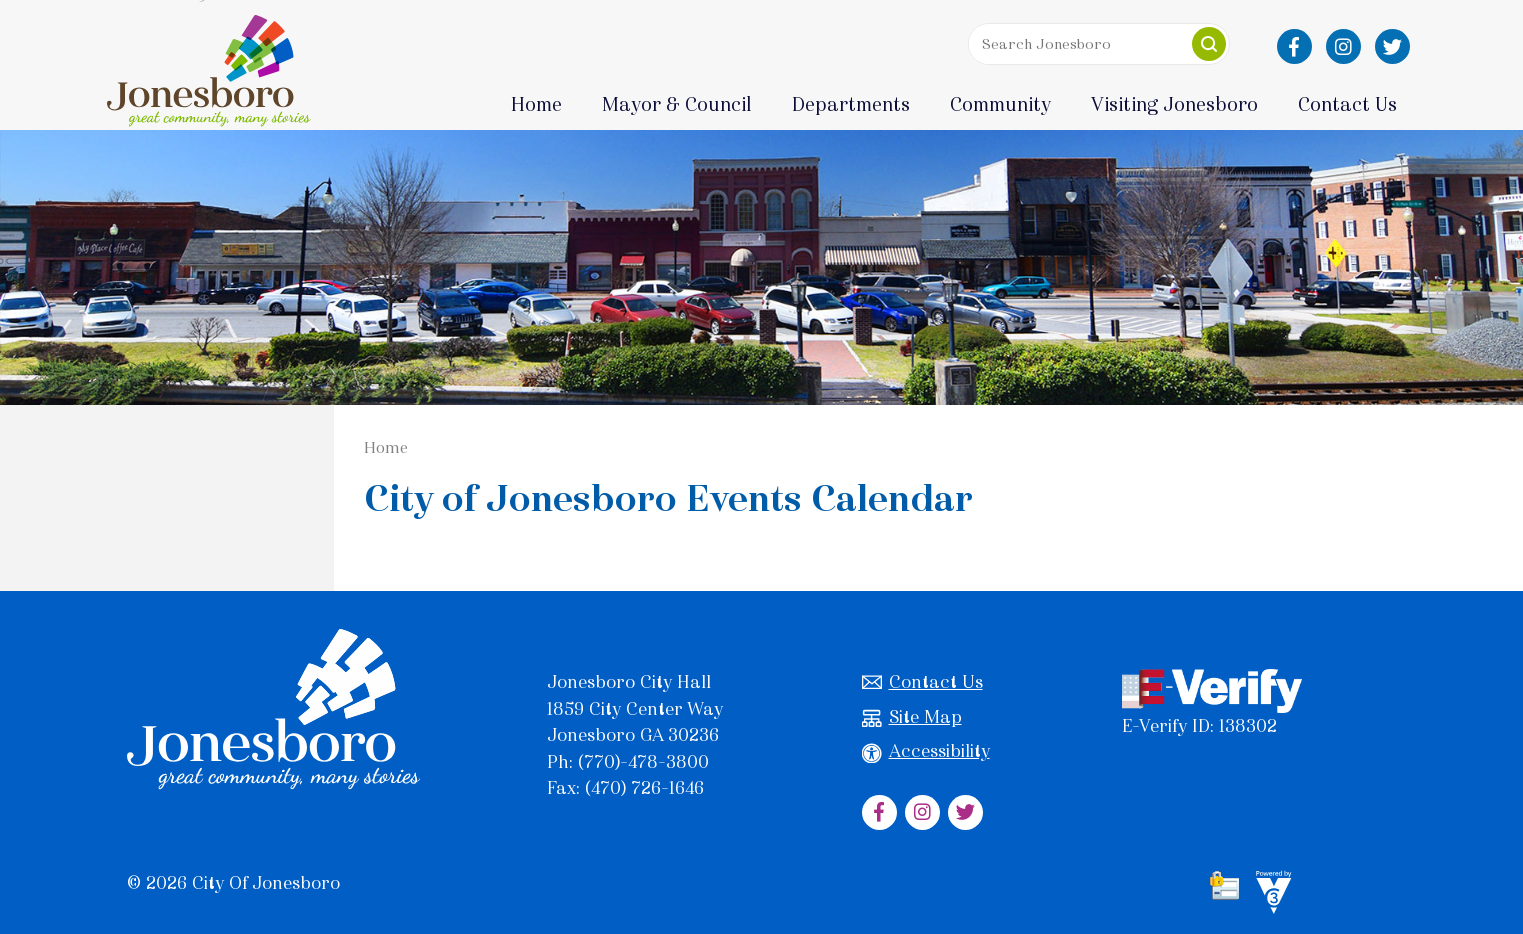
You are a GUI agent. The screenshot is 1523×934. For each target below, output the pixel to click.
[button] (1209, 44)
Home (536, 104)
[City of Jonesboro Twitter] (1392, 46)
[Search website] (1094, 44)
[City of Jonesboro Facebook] (1294, 46)
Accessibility (926, 751)
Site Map (912, 717)
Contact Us (922, 682)
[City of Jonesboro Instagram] (1343, 46)
